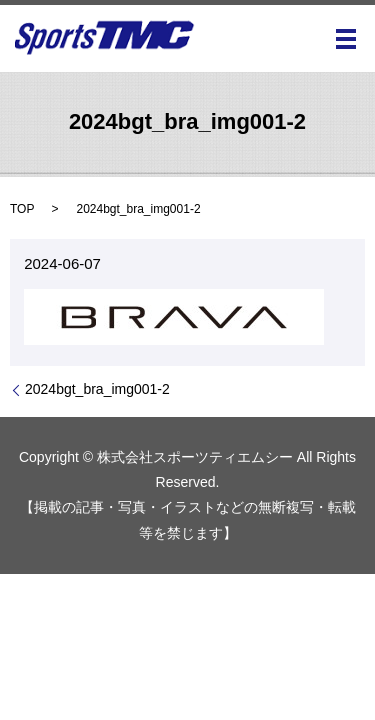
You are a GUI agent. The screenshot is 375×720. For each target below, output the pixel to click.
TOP (22, 209)
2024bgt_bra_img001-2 (97, 389)
